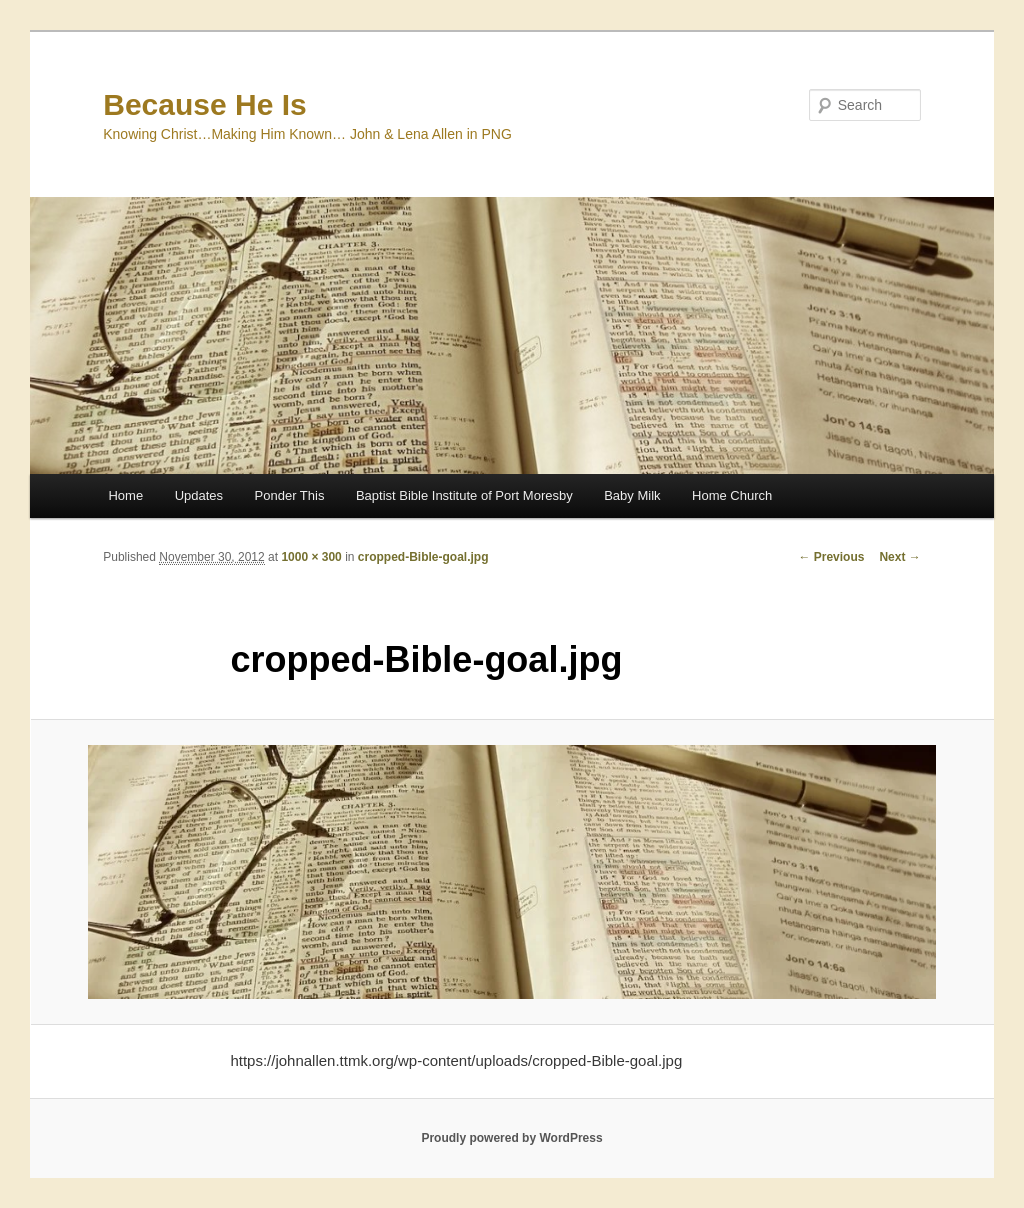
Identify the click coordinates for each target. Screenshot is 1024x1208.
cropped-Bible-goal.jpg (423, 557)
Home (125, 495)
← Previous (831, 557)
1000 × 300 (311, 557)
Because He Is (204, 104)
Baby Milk (632, 495)
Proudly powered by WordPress (511, 1138)
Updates (199, 495)
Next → (899, 557)
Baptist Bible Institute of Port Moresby (464, 495)
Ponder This (290, 495)
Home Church (732, 495)
